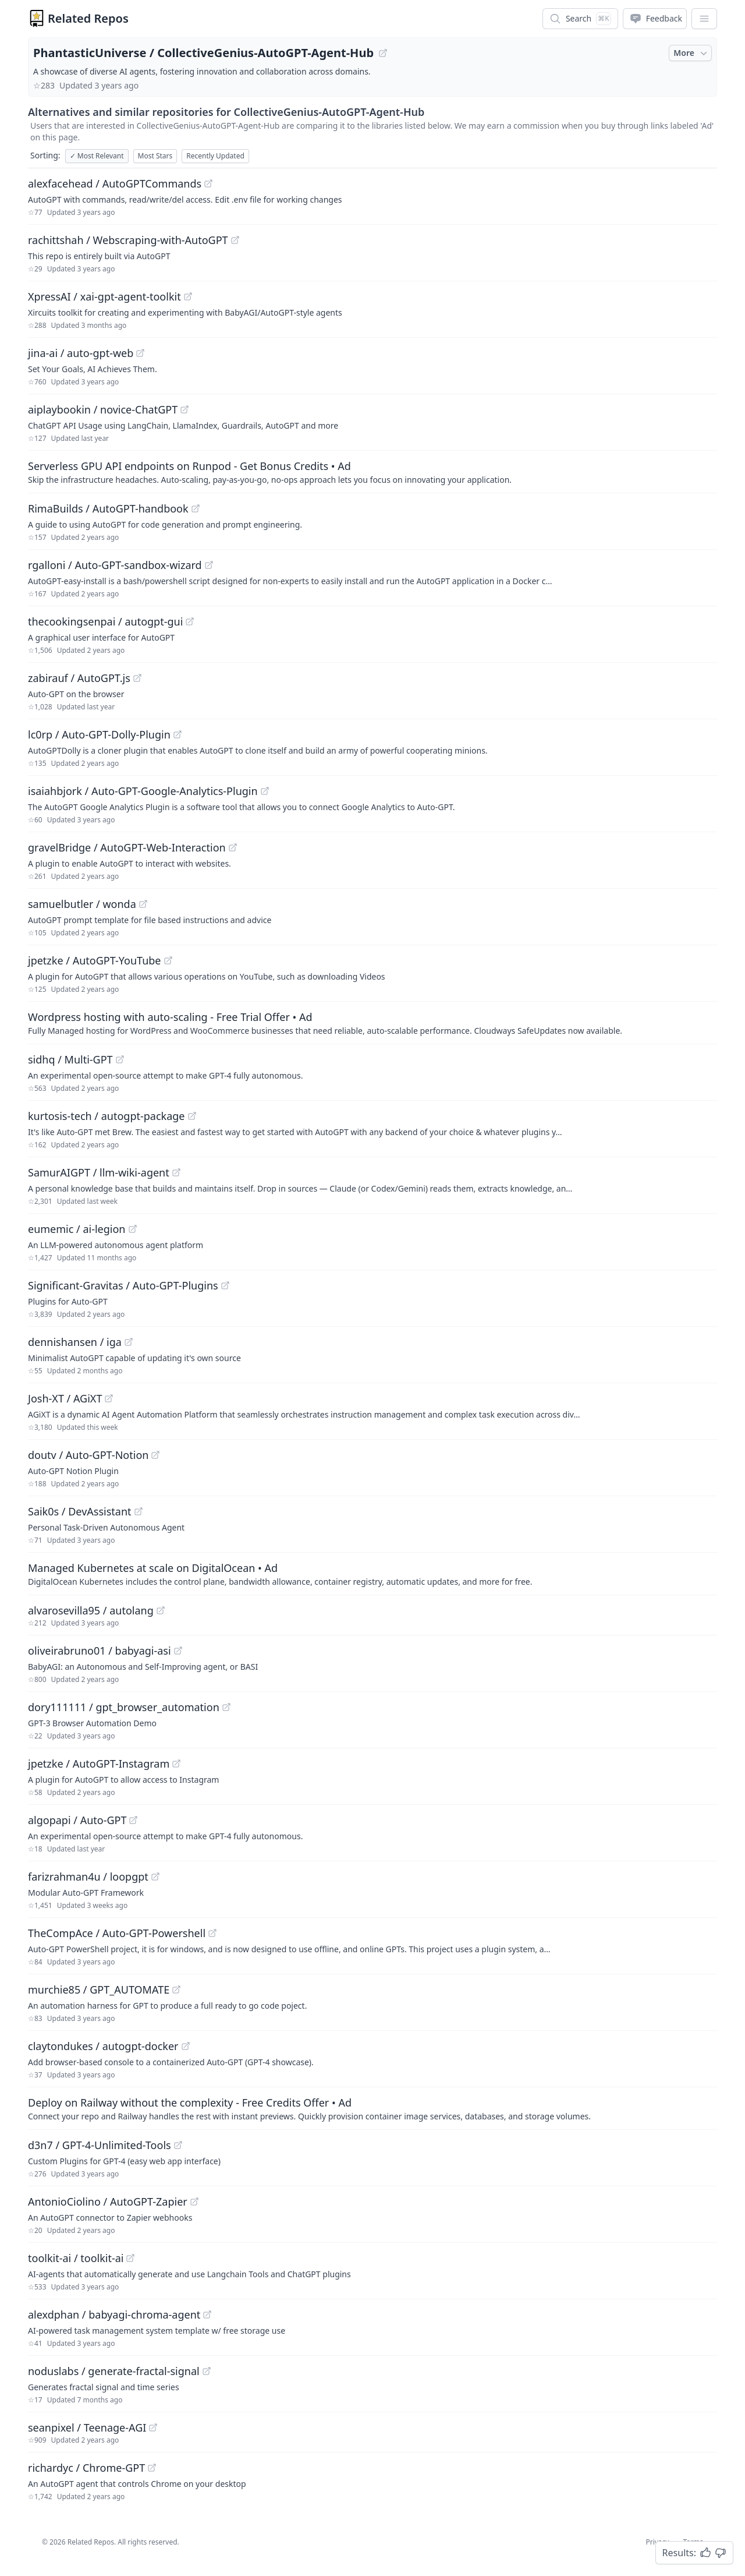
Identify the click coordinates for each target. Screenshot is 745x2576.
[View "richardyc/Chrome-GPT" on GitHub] (152, 2467)
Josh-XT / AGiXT (65, 1398)
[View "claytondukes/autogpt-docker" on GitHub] (185, 2046)
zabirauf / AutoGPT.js (79, 678)
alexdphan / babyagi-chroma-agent (114, 2314)
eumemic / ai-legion (77, 1229)
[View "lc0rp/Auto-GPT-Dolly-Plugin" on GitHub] (177, 734)
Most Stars (155, 156)
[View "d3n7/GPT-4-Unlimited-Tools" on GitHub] (178, 2145)
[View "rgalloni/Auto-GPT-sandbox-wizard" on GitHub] (209, 565)
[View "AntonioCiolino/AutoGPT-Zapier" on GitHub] (194, 2201)
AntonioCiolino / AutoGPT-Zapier (107, 2201)
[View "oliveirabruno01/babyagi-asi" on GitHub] (178, 1650)
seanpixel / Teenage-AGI (87, 2427)
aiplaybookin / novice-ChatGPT (103, 409)
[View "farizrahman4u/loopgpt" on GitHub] (155, 1876)
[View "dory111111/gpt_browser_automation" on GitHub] (226, 1707)
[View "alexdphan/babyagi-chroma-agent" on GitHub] (207, 2314)
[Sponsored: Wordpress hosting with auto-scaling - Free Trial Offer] (372, 1023)
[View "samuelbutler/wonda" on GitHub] (143, 904)
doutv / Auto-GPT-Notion (88, 1455)
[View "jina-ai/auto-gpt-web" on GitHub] (140, 353)
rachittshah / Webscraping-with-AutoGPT (128, 240)
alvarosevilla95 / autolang (91, 1610)
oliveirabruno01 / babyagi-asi (99, 1651)
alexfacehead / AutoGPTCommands (114, 183)
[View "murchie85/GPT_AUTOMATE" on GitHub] (176, 1989)
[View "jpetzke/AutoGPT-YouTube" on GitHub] (168, 960)
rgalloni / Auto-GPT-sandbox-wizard (115, 565)
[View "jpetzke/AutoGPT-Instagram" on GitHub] (176, 1763)
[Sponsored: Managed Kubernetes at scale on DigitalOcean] (372, 1574)
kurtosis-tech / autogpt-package (106, 1116)
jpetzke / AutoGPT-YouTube (94, 960)
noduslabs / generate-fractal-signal (114, 2371)
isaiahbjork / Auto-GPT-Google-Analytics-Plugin (143, 791)
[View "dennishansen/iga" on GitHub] (128, 1342)
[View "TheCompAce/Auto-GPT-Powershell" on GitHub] (212, 1933)
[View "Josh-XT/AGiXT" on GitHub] (108, 1398)
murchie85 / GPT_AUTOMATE (98, 1990)
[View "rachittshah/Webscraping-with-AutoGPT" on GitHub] (235, 240)
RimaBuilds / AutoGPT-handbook (108, 508)
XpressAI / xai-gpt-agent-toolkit (104, 296)
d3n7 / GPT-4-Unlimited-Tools (99, 2145)
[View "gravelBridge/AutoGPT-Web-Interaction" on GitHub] (232, 847)
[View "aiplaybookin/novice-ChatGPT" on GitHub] (184, 409)
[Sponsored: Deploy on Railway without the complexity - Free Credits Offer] (372, 2108)
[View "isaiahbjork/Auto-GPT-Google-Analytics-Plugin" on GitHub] (264, 791)
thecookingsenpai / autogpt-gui (105, 621)
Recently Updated (215, 156)
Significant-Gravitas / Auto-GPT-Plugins (123, 1285)
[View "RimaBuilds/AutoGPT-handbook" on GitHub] (195, 508)
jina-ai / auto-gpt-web (80, 353)
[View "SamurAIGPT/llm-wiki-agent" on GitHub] (176, 1172)
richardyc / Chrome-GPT (86, 2468)
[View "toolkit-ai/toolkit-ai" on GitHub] (130, 2258)
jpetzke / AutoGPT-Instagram (98, 1764)
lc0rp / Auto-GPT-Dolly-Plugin (99, 734)
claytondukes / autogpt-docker (103, 2046)
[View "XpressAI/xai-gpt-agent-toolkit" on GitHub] (188, 296)
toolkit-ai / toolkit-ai (75, 2258)
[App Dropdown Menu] (704, 18)
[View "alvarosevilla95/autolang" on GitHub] (160, 1610)
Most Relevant (97, 156)
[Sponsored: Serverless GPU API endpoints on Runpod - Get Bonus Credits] (372, 472)
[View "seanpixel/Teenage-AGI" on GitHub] (153, 2427)
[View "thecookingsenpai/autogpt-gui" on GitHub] (189, 621)
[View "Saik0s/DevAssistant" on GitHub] (138, 1511)
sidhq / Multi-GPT (70, 1059)
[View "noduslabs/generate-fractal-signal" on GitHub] (206, 2371)
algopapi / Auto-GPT (77, 1820)
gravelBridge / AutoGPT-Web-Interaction (127, 847)
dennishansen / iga (75, 1342)
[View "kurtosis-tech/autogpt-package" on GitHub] (192, 1116)
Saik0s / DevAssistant (80, 1511)
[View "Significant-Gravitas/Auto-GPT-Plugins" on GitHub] (225, 1285)
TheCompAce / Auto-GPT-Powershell (116, 1933)
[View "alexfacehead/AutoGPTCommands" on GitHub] (208, 183)
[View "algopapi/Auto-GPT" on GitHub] (133, 1820)
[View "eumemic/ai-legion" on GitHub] (132, 1229)
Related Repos (88, 18)
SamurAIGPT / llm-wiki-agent (98, 1172)
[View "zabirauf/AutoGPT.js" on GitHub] (137, 678)
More (691, 53)
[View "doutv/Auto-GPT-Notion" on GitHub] (155, 1455)
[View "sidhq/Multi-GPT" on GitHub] (120, 1059)
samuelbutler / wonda (82, 904)
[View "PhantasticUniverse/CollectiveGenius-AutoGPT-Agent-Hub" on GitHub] (383, 53)
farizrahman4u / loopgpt (88, 1877)
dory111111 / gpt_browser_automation (123, 1707)
